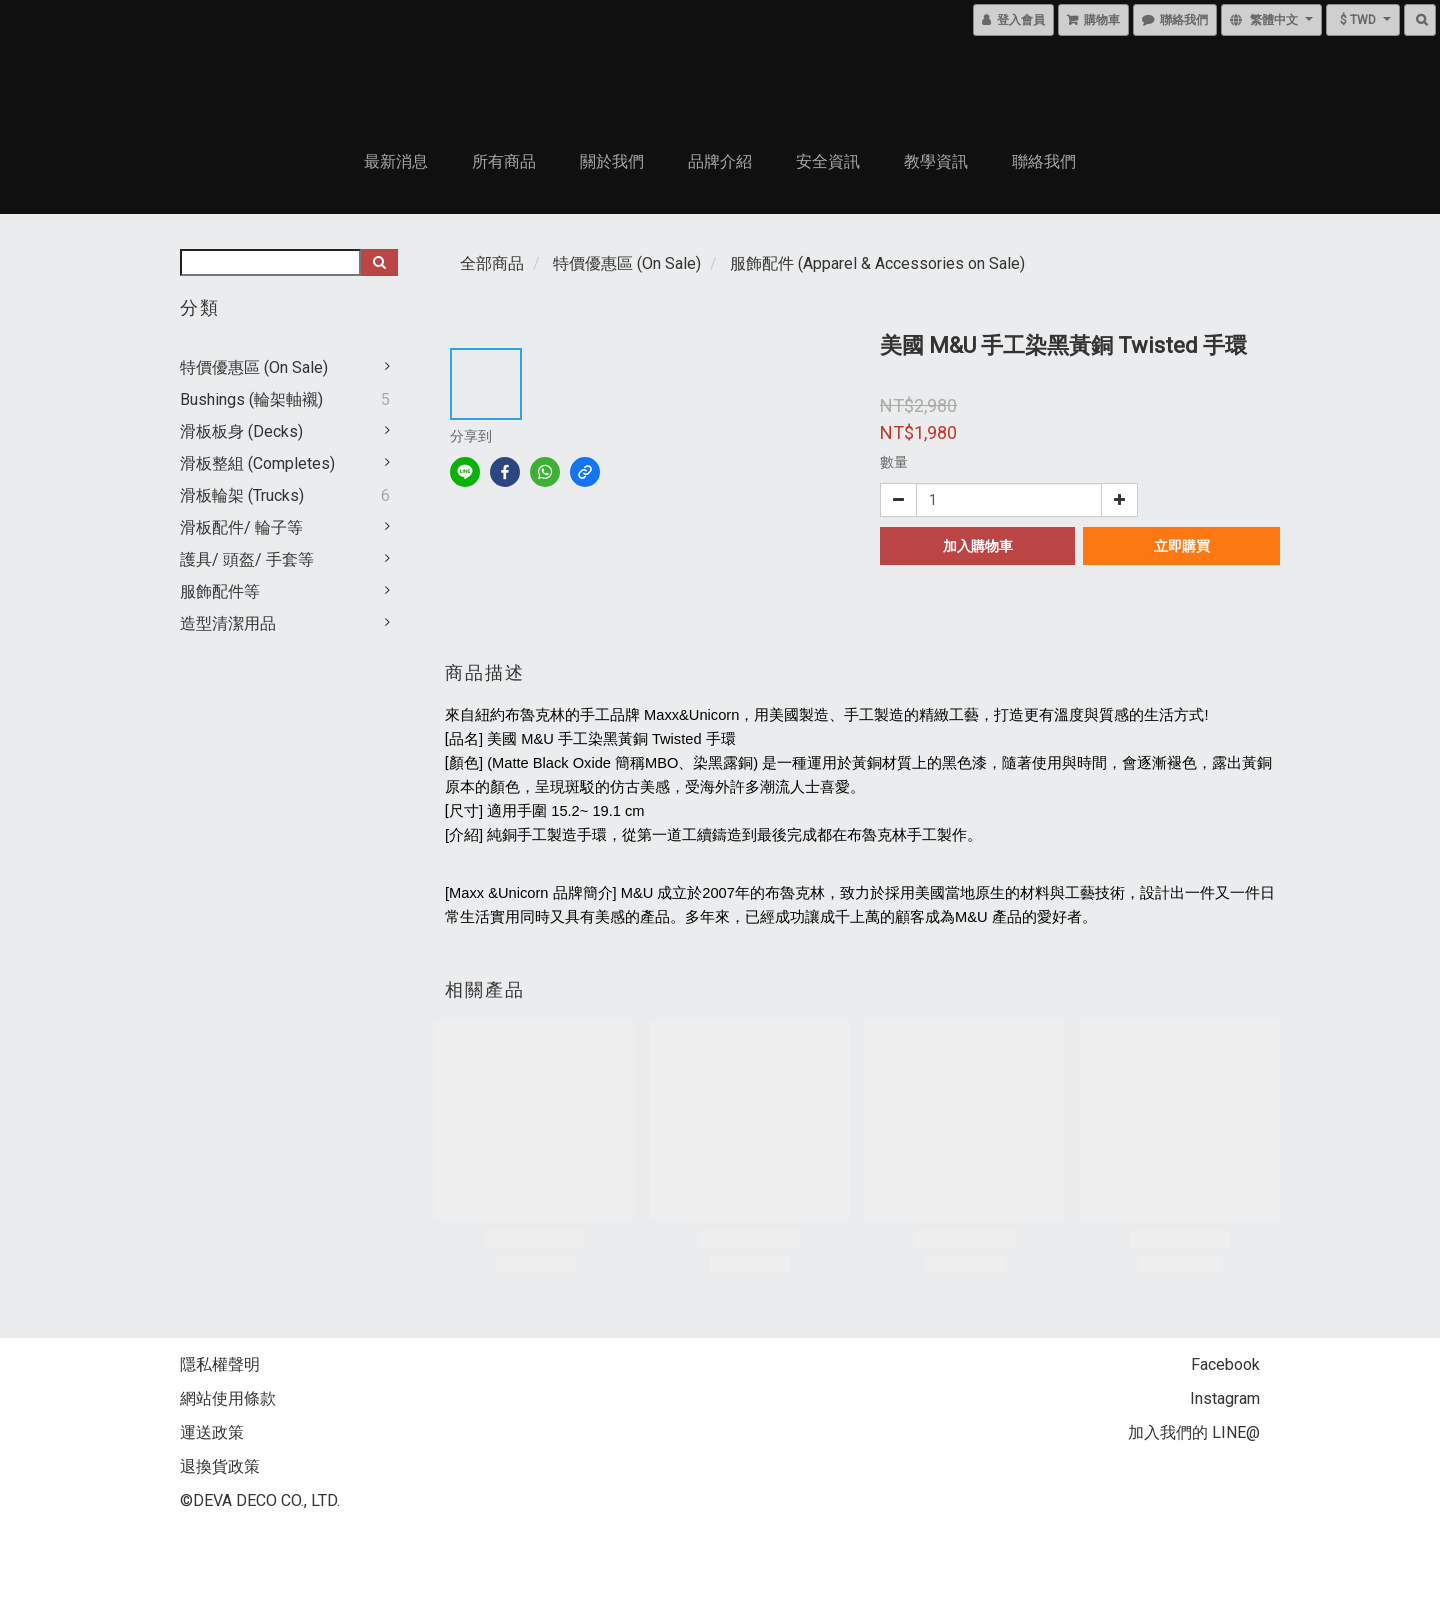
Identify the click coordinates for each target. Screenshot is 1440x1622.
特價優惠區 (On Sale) (254, 367)
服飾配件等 (220, 591)
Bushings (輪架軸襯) (251, 399)
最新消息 (396, 161)
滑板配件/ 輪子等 (241, 527)
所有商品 (504, 161)
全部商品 (492, 263)
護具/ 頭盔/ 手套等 (247, 559)
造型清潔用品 (228, 623)
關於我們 (612, 161)
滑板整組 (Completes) (257, 463)
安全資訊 (828, 161)
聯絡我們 (1044, 161)
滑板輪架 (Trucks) (242, 495)
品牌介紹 (720, 161)
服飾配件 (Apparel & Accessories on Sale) (877, 263)
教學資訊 (936, 161)
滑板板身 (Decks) (241, 431)
